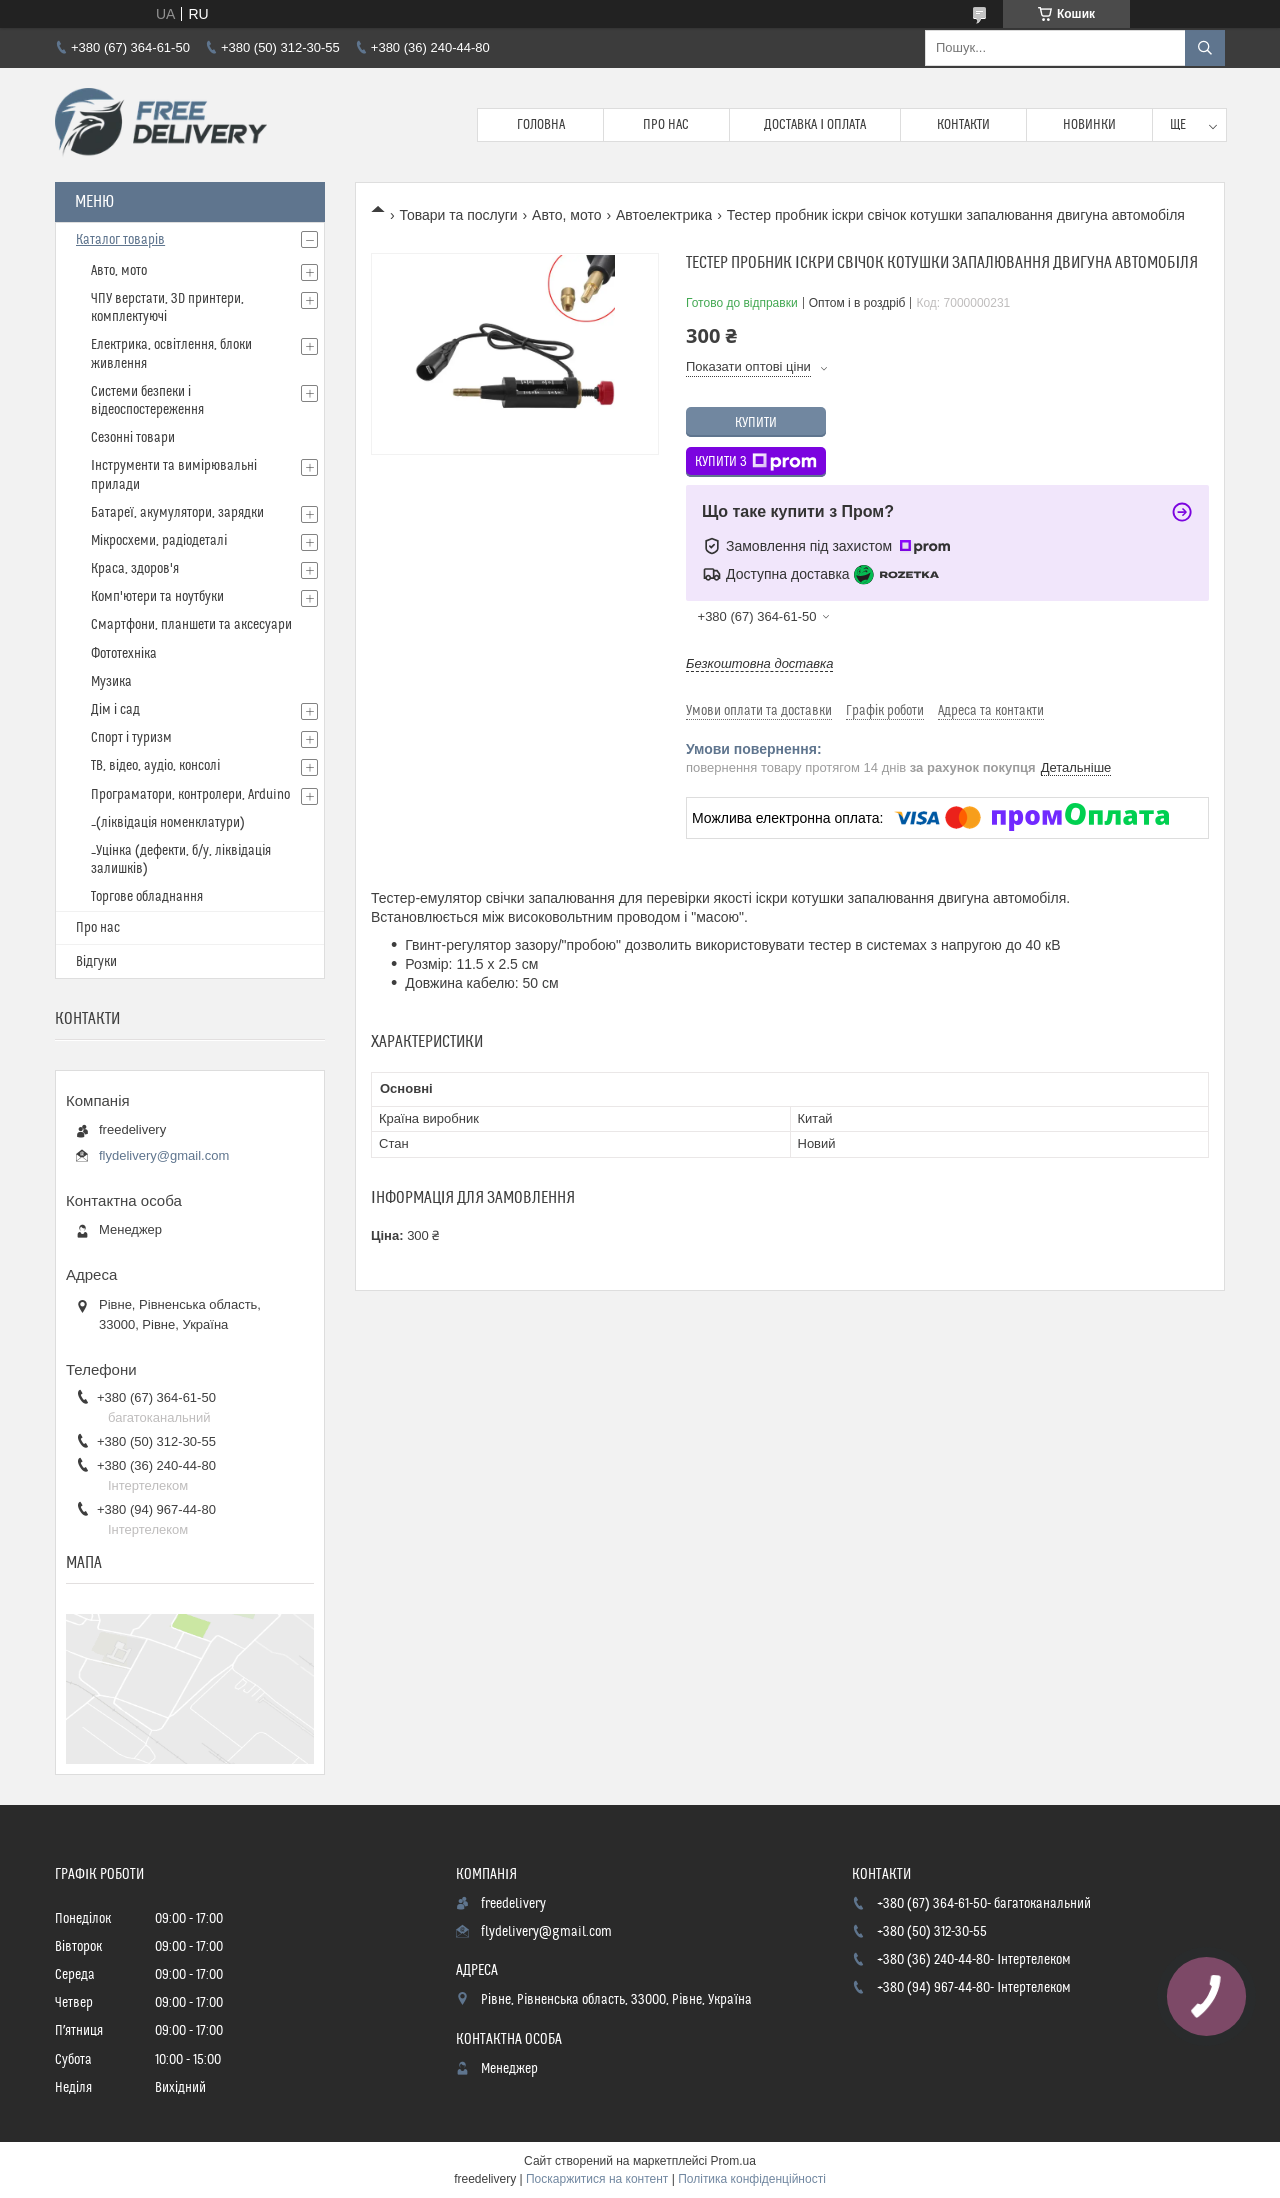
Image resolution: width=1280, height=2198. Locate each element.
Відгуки (96, 962)
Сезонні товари (133, 438)
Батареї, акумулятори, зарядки (177, 513)
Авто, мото (566, 215)
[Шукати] (1205, 48)
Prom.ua (733, 2161)
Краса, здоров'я (135, 569)
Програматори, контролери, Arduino (190, 795)
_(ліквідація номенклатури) (168, 823)
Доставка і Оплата (815, 125)
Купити (756, 423)
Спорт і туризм (131, 738)
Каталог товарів (120, 240)
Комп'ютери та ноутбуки (157, 597)
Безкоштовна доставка (759, 663)
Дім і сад (115, 710)
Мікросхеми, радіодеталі (159, 541)
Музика (111, 682)
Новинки (1089, 125)
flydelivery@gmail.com (164, 1155)
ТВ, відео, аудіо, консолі (155, 766)
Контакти (963, 125)
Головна (541, 125)
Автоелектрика (664, 215)
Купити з (756, 462)
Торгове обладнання (147, 897)
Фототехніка (124, 654)
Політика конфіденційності (752, 2179)
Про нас (666, 125)
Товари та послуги (458, 215)
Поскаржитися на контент (597, 2179)
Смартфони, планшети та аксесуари (191, 625)
